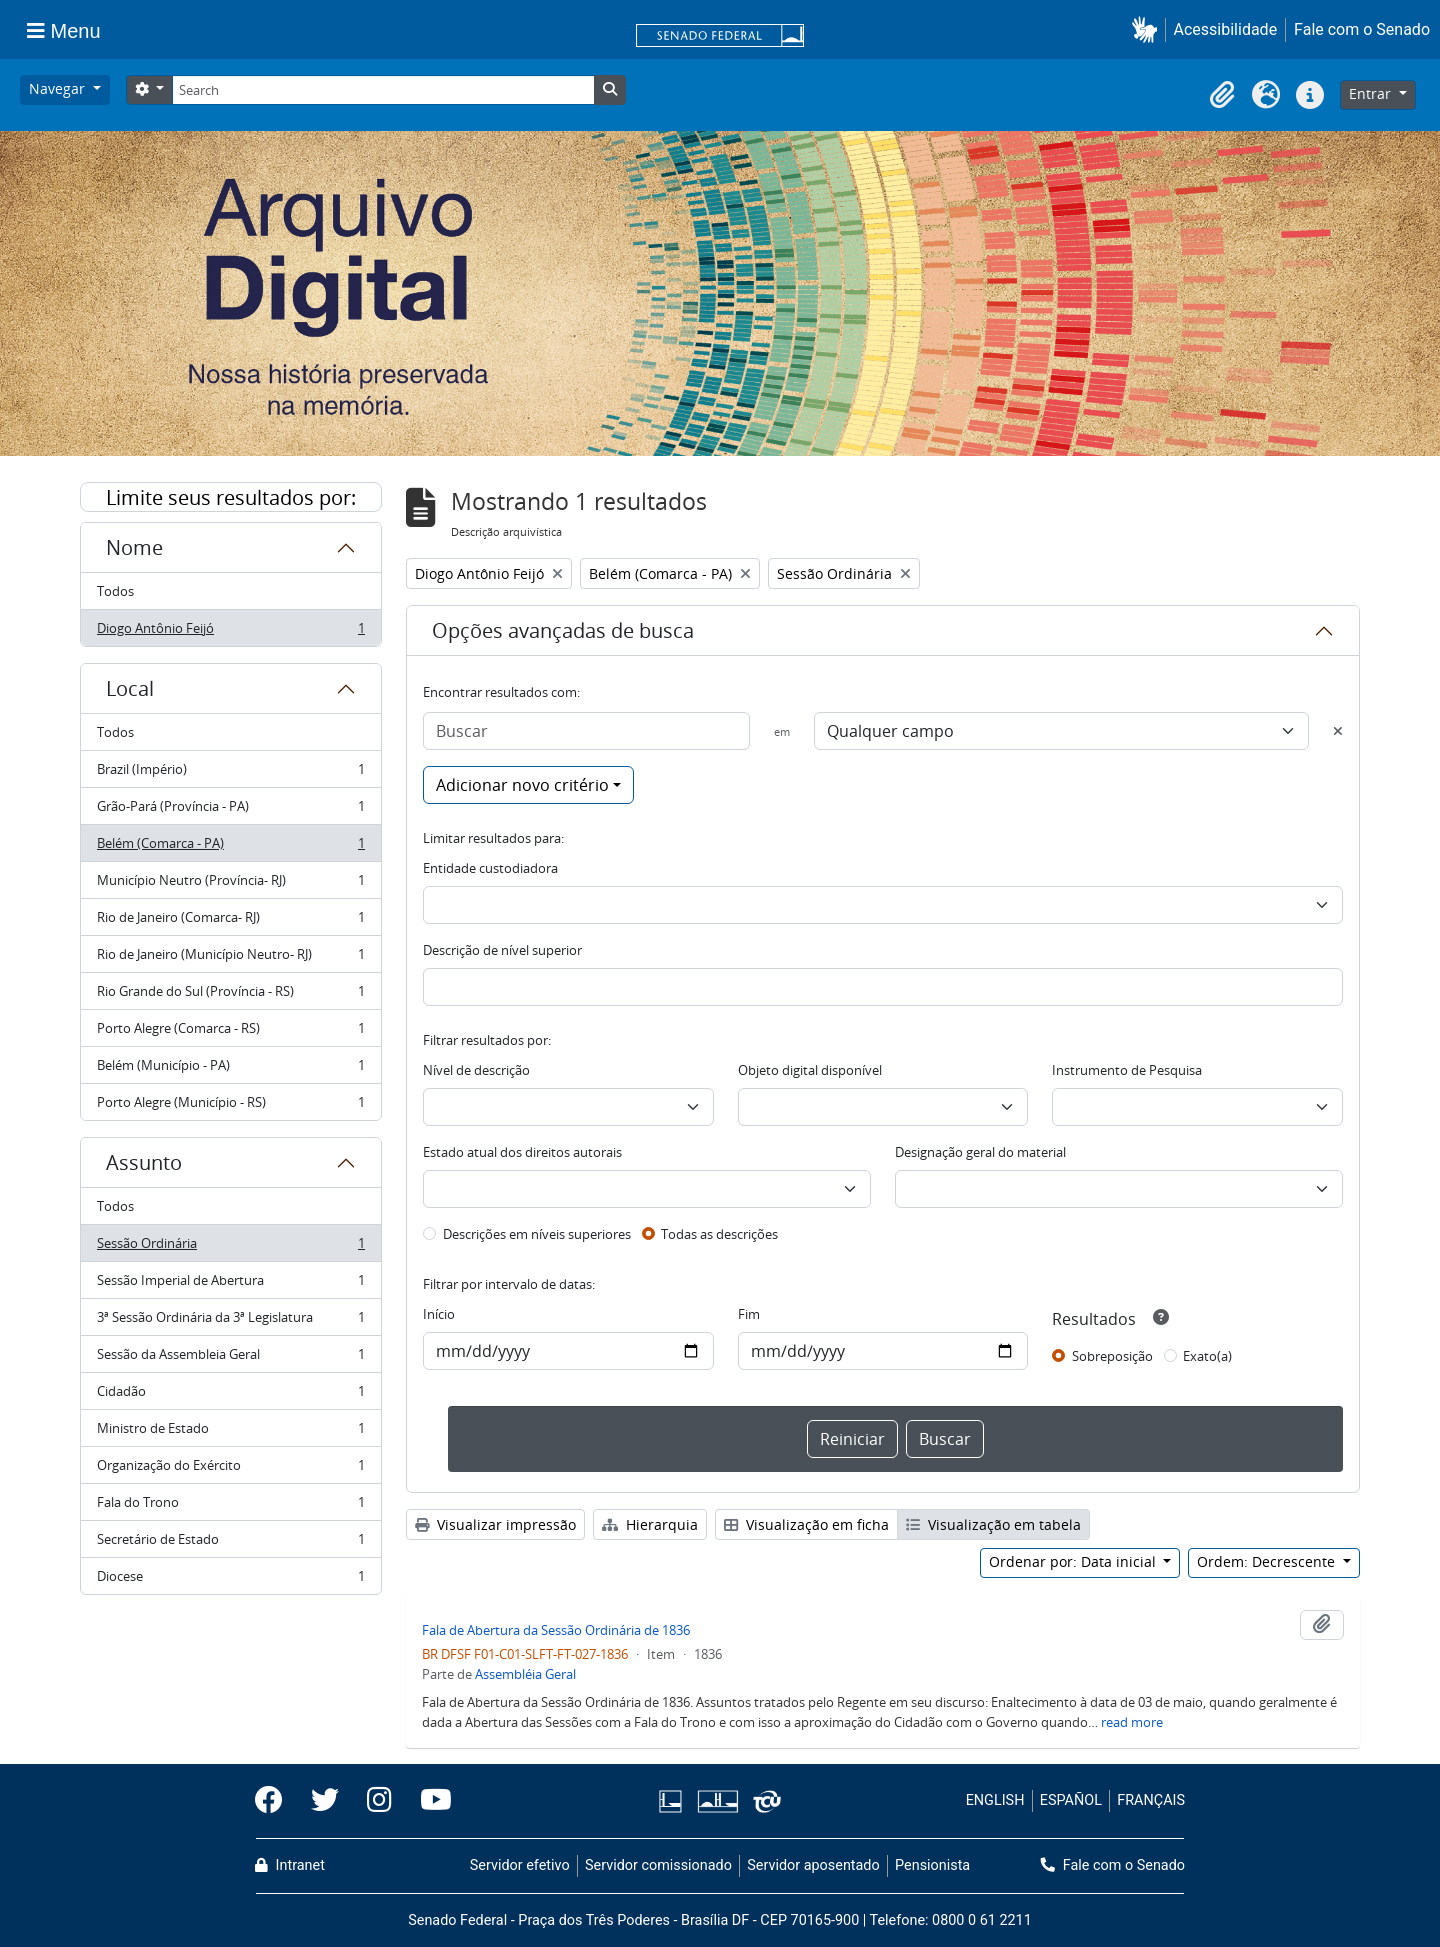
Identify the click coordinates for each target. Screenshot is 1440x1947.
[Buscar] (586, 731)
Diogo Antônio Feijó (230, 632)
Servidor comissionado (658, 1865)
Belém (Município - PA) (230, 1069)
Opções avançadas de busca (563, 630)
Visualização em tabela (993, 1524)
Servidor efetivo (520, 1865)
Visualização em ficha (806, 1524)
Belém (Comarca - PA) (230, 847)
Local (130, 688)
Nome (134, 547)
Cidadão (230, 1395)
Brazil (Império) (230, 773)
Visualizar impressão (495, 1524)
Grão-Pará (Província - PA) (230, 810)
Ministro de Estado (230, 1432)
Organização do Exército (230, 1469)
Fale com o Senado (1362, 29)
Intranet (290, 1865)
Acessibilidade (1226, 29)
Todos (115, 591)
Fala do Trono (230, 1506)
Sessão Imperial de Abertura (230, 1284)
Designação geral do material (980, 1152)
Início (439, 1314)
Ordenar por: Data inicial (1074, 1561)
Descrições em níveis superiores (537, 1234)
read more (1132, 1722)
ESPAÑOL (1071, 1800)
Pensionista (932, 1865)
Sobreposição (1112, 1356)
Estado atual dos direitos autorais (522, 1152)
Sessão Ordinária (230, 1247)
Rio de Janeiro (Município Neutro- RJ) (230, 958)
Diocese (230, 1580)
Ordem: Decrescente (1268, 1561)
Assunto (144, 1162)
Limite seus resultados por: (231, 497)
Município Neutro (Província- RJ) (230, 884)
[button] (1148, 29)
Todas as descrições (719, 1234)
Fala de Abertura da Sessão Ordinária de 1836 (556, 1630)
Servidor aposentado (813, 1865)
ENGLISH (995, 1800)
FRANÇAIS (1151, 1800)
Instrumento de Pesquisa (1127, 1070)
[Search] (383, 90)
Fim (749, 1314)
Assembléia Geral (525, 1674)
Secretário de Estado (230, 1543)
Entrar (1372, 93)
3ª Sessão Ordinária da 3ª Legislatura (230, 1321)
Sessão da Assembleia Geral (230, 1358)
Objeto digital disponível (810, 1070)
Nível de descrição (476, 1070)
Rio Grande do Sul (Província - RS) (230, 995)
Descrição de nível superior (502, 950)
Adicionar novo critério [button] (522, 785)
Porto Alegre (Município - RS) (230, 1106)
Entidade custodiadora (490, 868)
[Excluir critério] (1338, 731)
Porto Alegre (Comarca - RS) (230, 1032)
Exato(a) (1207, 1356)
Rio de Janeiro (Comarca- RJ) (230, 921)
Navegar (59, 88)
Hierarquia (650, 1524)
